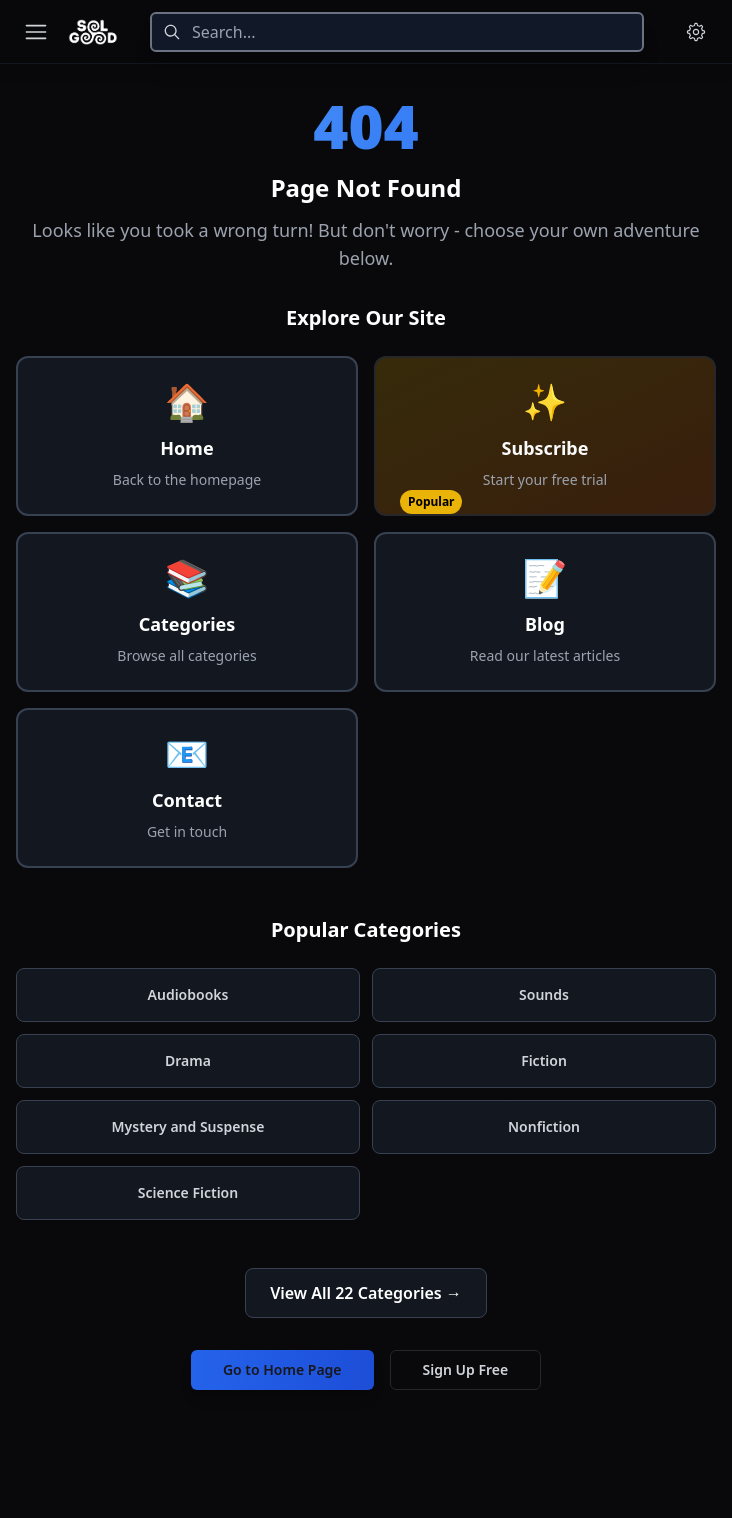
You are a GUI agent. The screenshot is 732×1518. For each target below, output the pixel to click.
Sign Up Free (466, 1369)
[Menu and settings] (696, 32)
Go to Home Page (282, 1369)
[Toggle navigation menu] (36, 32)
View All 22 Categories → (366, 1293)
